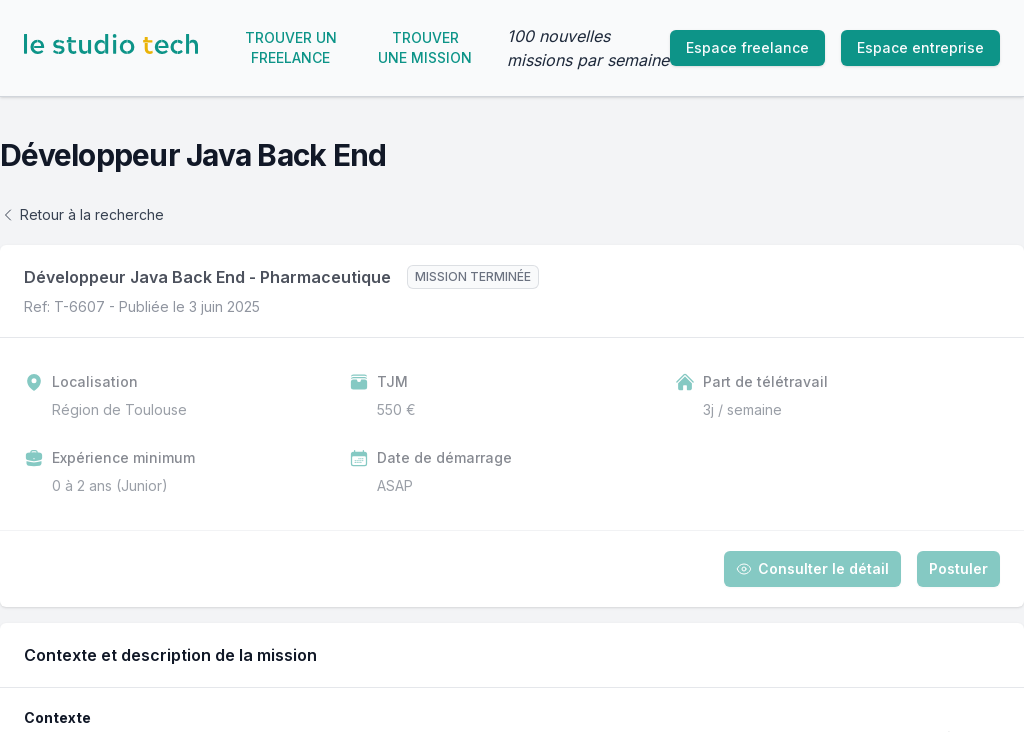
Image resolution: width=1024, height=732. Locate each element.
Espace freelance (747, 47)
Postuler (958, 568)
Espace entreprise (920, 47)
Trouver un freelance (291, 47)
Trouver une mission (425, 47)
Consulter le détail (812, 568)
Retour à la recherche (82, 214)
